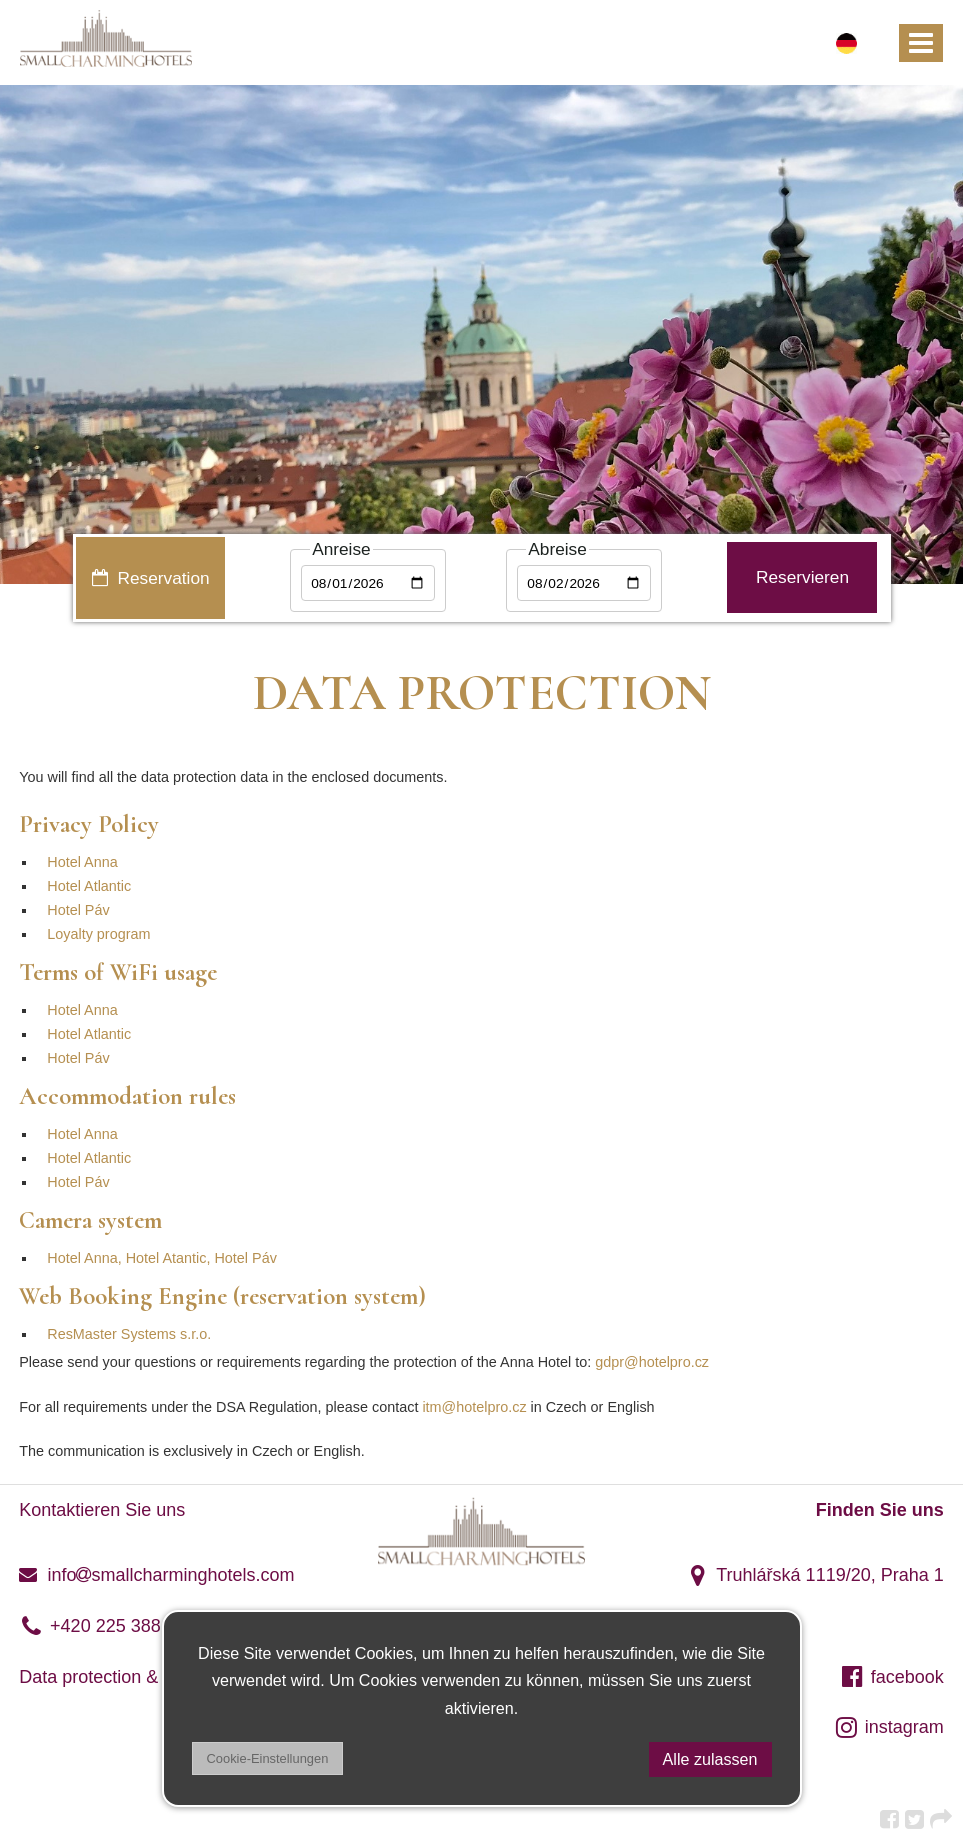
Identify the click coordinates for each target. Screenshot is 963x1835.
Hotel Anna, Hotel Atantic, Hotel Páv (162, 1258)
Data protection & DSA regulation (151, 1677)
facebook (892, 1677)
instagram (889, 1727)
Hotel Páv (78, 910)
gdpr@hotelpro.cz (652, 1362)
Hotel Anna (82, 862)
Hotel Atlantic (89, 886)
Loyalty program (98, 934)
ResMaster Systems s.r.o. (129, 1334)
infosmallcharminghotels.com (156, 1575)
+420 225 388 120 (107, 1626)
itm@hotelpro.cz (474, 1407)
